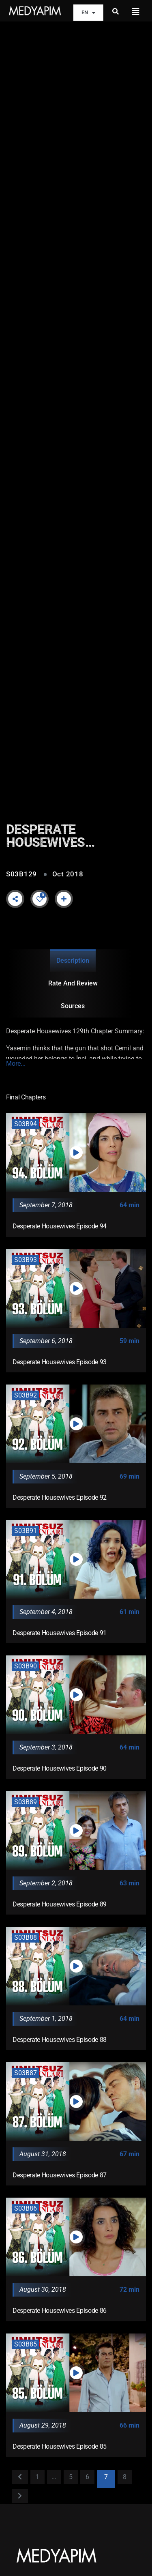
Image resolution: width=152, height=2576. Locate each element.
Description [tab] (72, 960)
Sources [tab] (73, 1006)
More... (16, 1063)
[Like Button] (40, 899)
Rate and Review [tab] (73, 983)
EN (88, 12)
